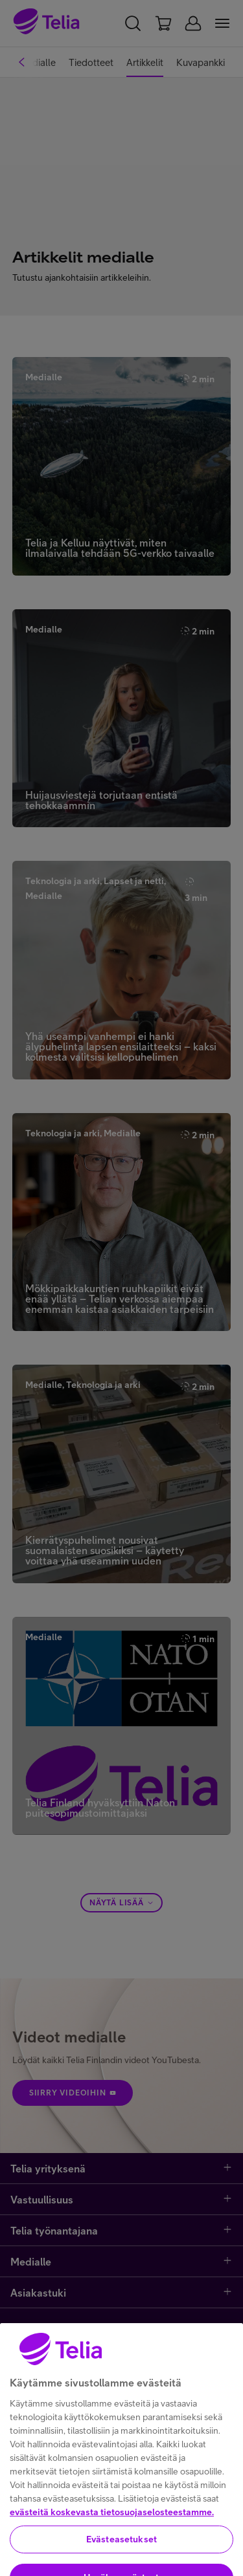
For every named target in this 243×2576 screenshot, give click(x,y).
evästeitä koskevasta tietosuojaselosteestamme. (112, 2552)
